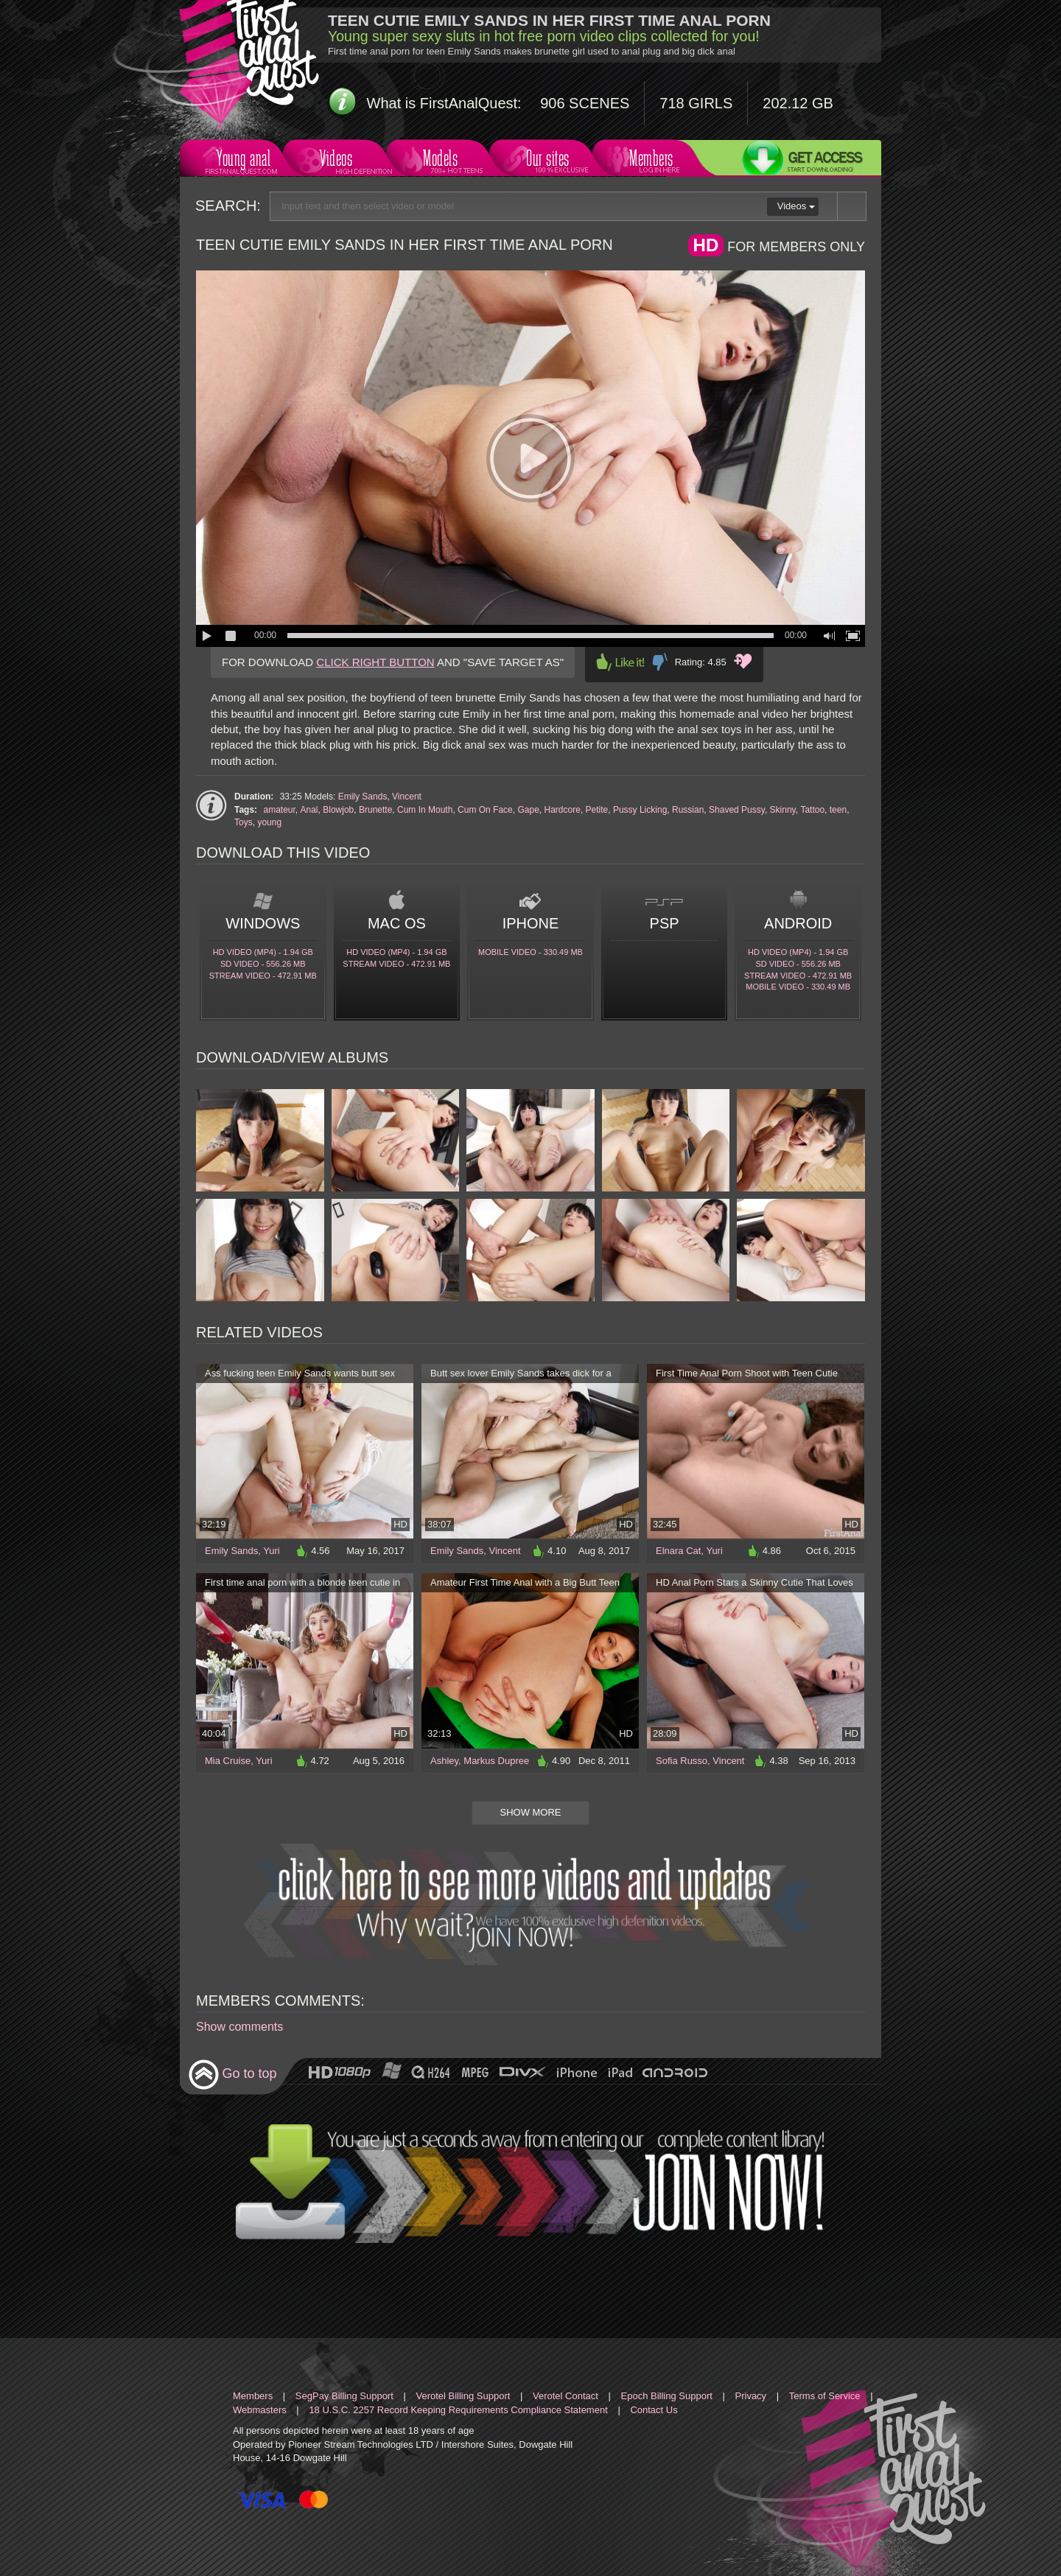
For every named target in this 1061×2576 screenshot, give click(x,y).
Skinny (783, 810)
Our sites (546, 160)
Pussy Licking (640, 810)
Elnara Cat (678, 1550)
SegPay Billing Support (344, 2395)
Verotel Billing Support (463, 2395)
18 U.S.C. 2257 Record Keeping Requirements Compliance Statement (458, 2409)
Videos (340, 160)
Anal (309, 810)
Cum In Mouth (424, 810)
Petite (597, 810)
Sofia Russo (681, 1760)
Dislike (660, 662)
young (269, 822)
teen (838, 810)
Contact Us (653, 2409)
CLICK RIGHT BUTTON (375, 662)
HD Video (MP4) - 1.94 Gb (263, 952)
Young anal (242, 160)
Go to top (232, 2074)
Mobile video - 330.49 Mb (530, 952)
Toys (243, 822)
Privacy (751, 2395)
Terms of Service (825, 2395)
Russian (688, 810)
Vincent (406, 796)
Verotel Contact (565, 2395)
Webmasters (260, 2409)
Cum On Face (485, 810)
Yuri (271, 1550)
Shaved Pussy (737, 810)
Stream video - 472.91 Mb (263, 975)
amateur (279, 810)
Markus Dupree (496, 1760)
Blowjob (338, 810)
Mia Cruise (228, 1760)
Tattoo (812, 810)
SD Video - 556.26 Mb (263, 963)
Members (649, 160)
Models (443, 160)
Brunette (375, 810)
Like (620, 662)
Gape (528, 810)
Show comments (239, 2026)
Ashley (444, 1760)
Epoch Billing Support (666, 2395)
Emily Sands (363, 796)
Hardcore (562, 810)
